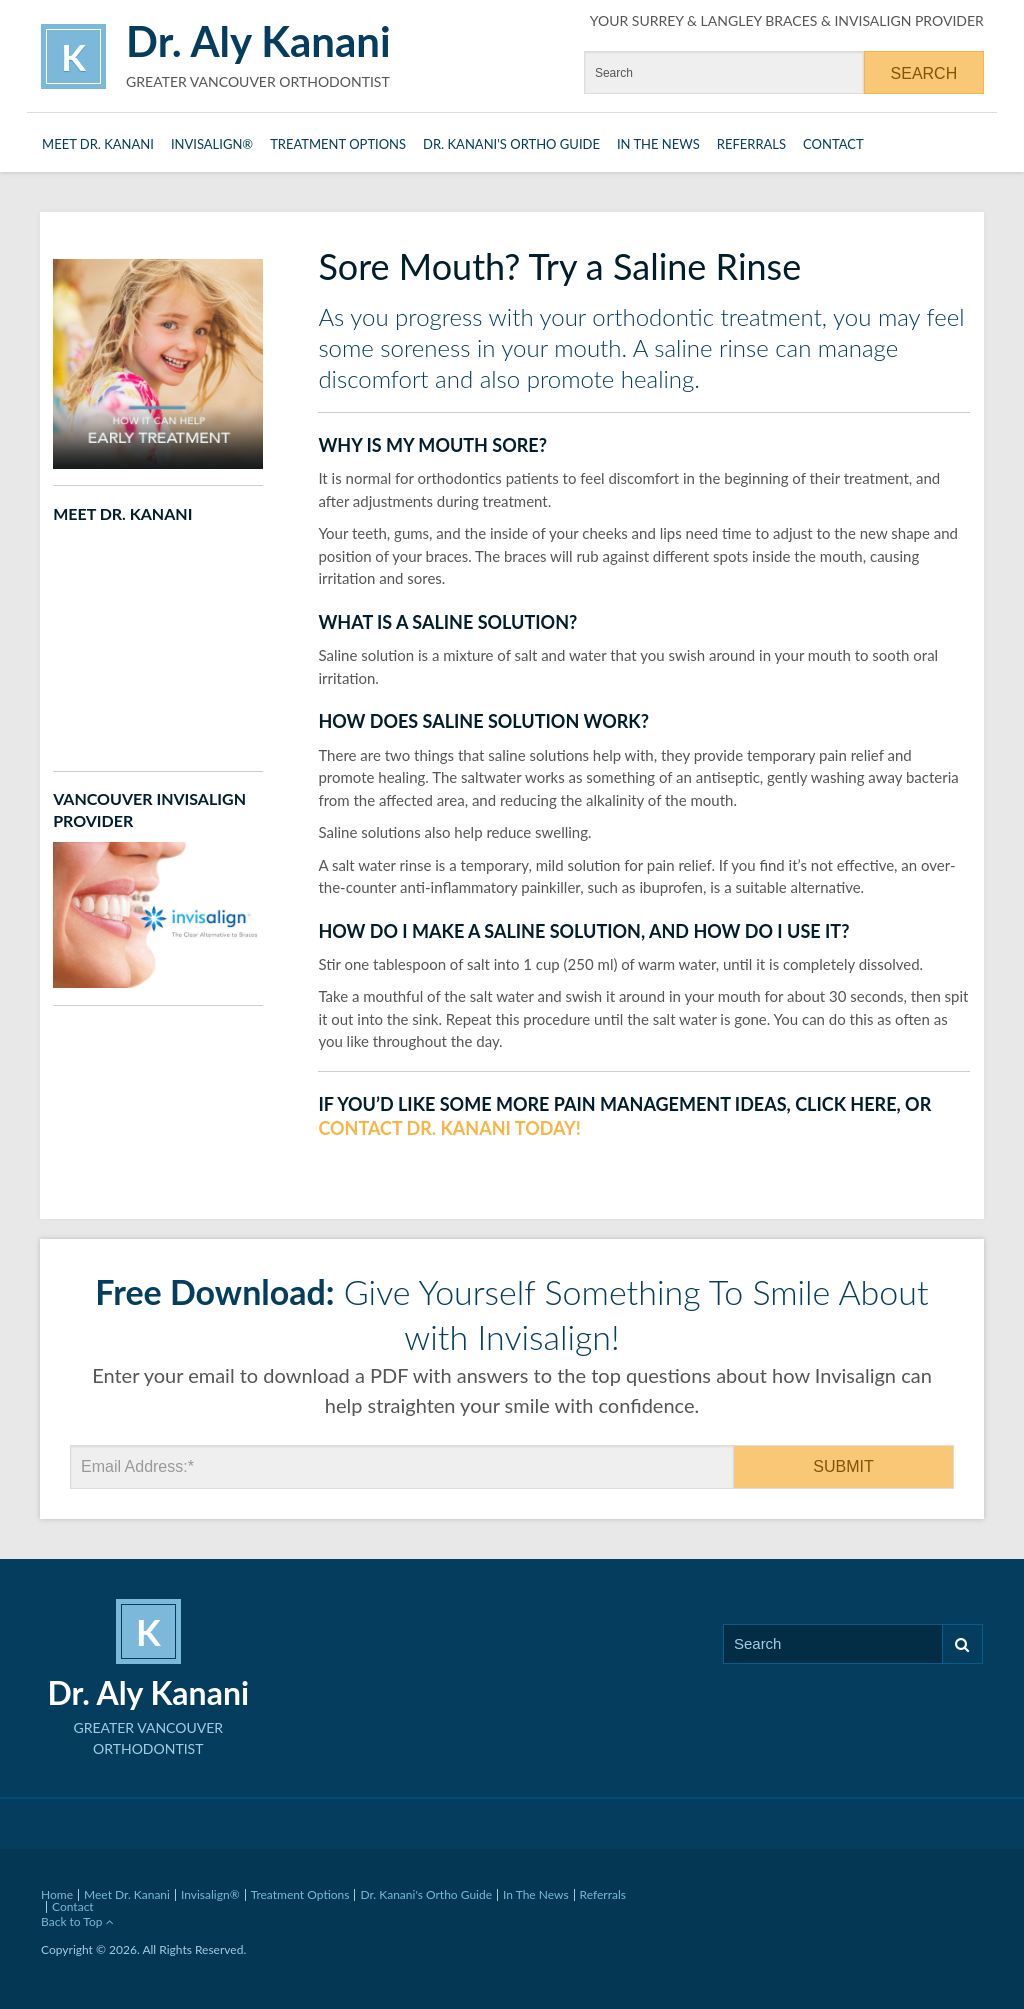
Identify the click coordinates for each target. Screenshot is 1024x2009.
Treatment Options (338, 144)
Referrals (751, 144)
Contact (833, 144)
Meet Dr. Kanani (98, 144)
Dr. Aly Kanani (258, 41)
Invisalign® (212, 144)
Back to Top (77, 1921)
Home (57, 1894)
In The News (658, 144)
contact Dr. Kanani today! (449, 1128)
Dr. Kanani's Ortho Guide (511, 144)
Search (962, 1644)
